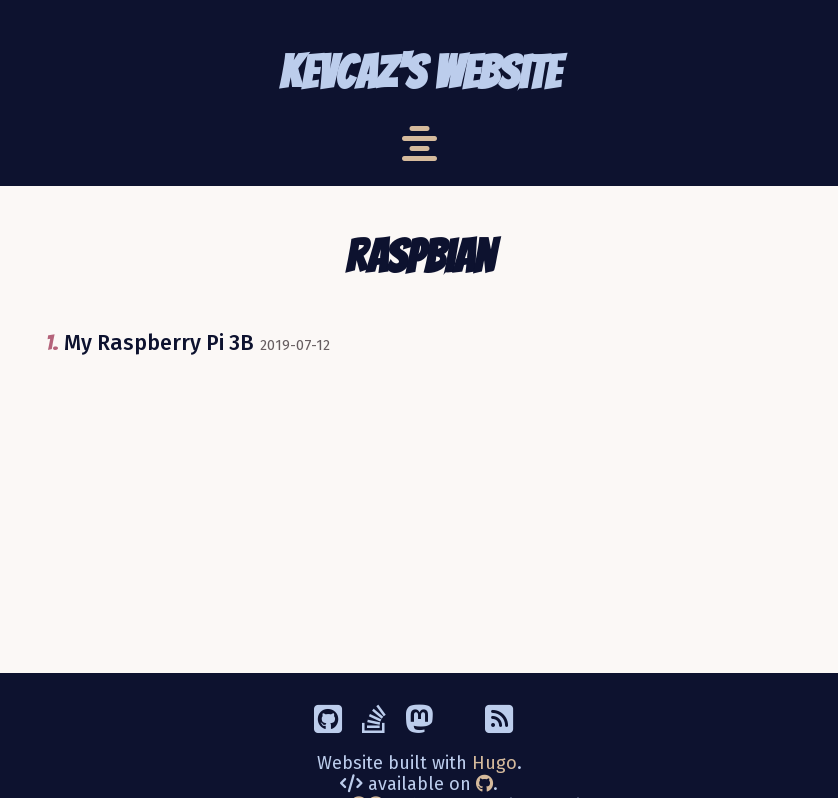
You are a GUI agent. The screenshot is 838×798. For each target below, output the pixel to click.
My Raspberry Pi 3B (159, 343)
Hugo (494, 763)
